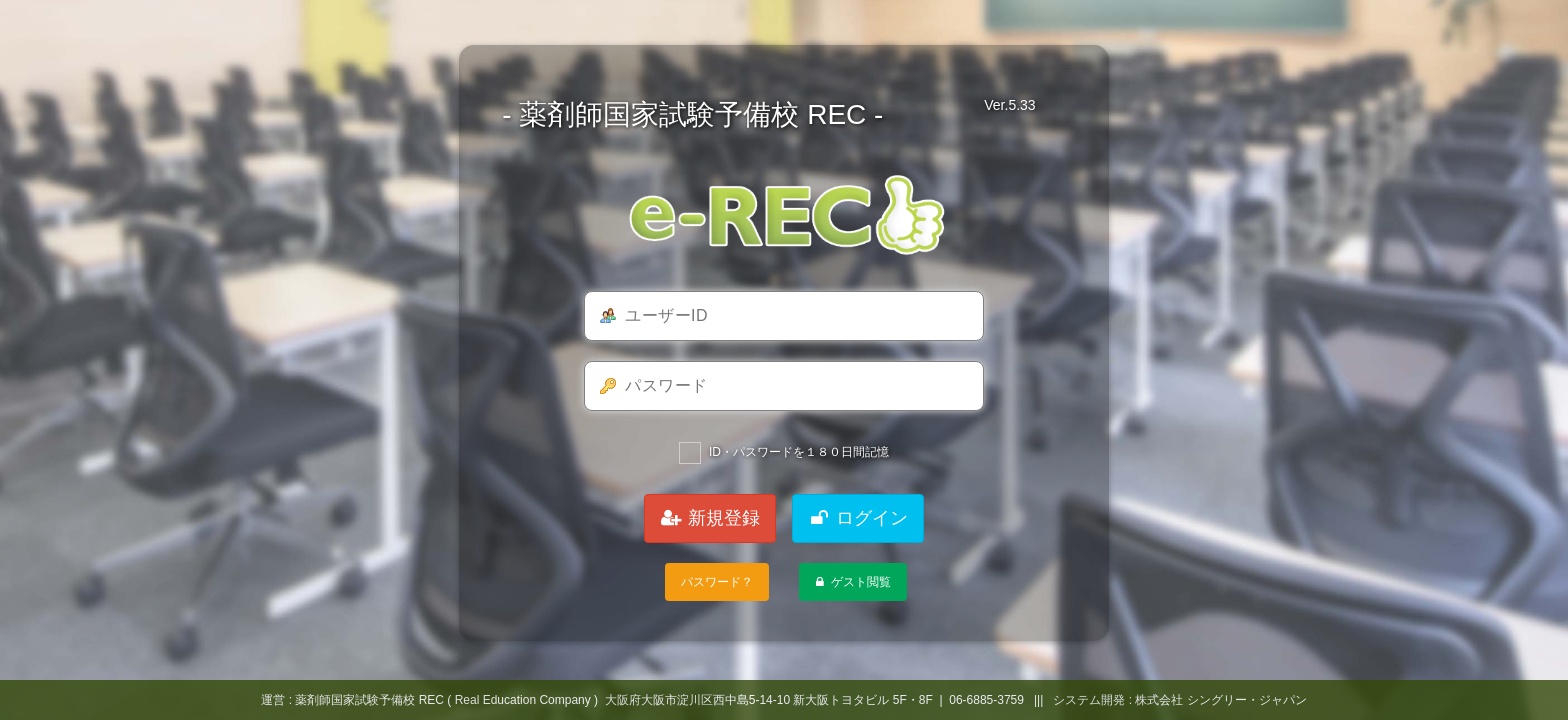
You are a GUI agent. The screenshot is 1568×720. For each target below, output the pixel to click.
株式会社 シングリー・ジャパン (1220, 700)
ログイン (858, 518)
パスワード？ (717, 582)
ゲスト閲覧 (851, 582)
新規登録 (710, 518)
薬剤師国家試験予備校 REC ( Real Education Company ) (446, 700)
